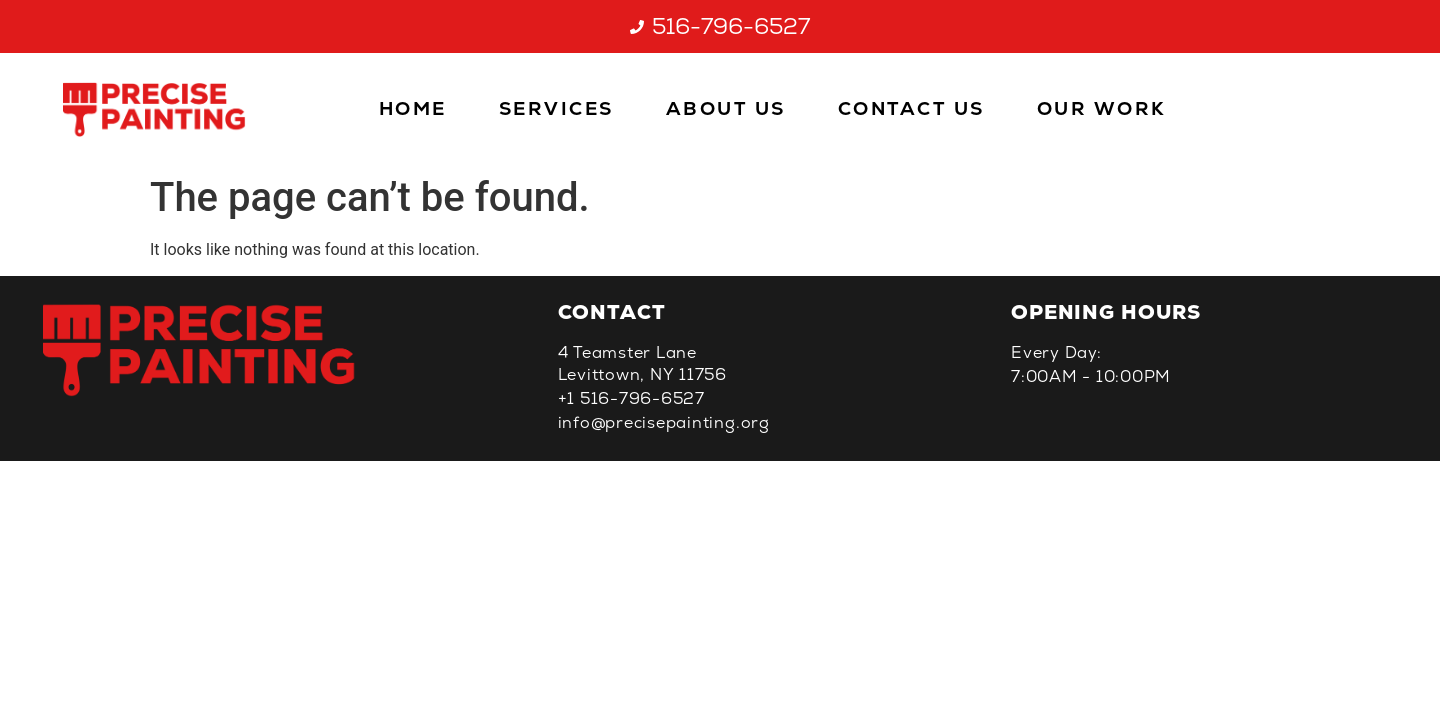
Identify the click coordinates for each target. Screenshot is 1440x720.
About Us (726, 108)
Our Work (1102, 108)
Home (413, 108)
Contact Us (911, 108)
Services (556, 108)
